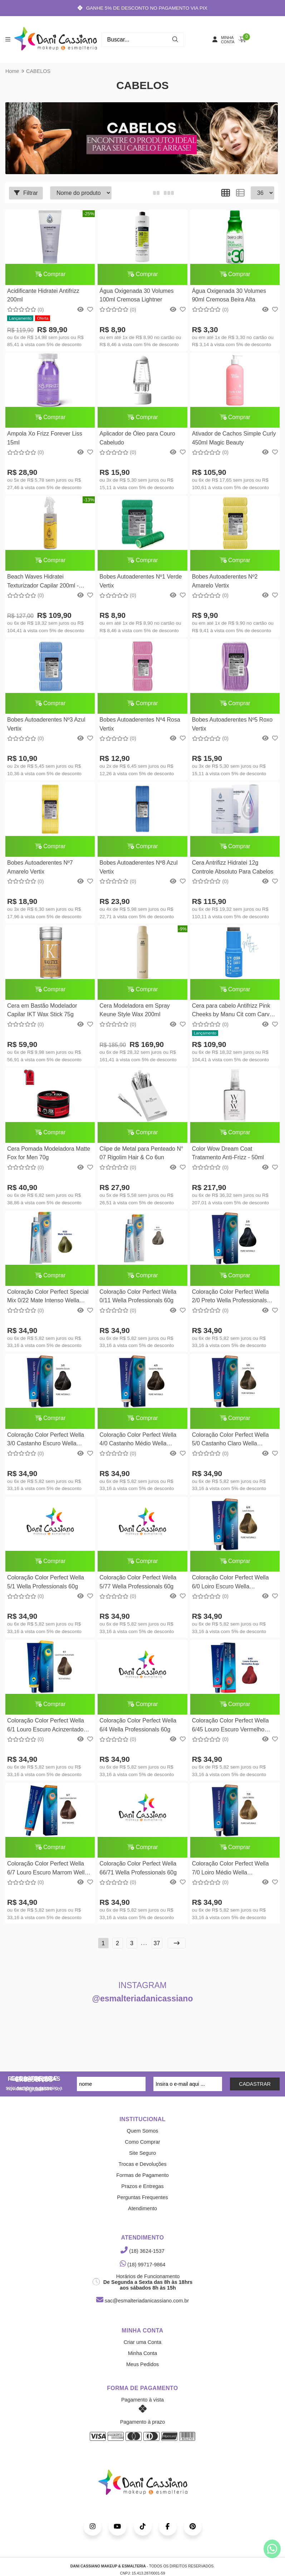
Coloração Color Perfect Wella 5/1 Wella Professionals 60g (45, 1587)
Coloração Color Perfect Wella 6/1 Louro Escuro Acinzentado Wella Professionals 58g (45, 1732)
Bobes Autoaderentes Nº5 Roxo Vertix (230, 726)
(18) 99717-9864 (143, 2272)
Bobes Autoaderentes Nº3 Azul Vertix (46, 726)
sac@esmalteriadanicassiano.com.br (142, 2308)
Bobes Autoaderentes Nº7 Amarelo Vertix (40, 870)
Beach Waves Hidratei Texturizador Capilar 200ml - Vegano (43, 583)
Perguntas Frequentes (142, 2204)
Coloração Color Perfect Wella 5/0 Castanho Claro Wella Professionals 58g (228, 1445)
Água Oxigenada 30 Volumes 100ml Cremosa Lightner (136, 295)
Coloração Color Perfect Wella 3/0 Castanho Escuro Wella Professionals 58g (45, 1445)
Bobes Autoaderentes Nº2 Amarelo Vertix (223, 582)
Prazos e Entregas (142, 2193)
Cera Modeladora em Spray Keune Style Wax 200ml (134, 1013)
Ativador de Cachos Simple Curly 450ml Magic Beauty (232, 439)
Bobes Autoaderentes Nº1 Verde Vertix (140, 582)
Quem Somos (142, 2138)
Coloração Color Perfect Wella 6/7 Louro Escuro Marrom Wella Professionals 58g (47, 1876)
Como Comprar (142, 2149)
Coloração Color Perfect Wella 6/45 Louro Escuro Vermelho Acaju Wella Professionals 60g (228, 1732)
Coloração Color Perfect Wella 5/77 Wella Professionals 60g (137, 1587)
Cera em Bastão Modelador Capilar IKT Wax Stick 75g (42, 1013)
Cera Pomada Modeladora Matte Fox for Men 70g (48, 1157)
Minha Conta (142, 2360)
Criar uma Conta (143, 2349)
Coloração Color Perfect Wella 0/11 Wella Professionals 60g (137, 1300)
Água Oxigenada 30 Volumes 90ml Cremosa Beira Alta (227, 295)
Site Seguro (142, 2160)
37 (157, 1950)
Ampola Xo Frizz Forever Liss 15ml (44, 439)
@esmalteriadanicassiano (142, 2005)
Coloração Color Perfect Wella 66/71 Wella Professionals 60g (137, 1875)
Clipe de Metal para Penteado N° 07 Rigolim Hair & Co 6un (140, 1157)
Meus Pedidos (142, 2371)
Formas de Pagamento (142, 2182)
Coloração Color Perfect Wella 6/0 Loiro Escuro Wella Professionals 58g (228, 1588)
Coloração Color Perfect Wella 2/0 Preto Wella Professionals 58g (228, 1301)
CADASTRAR (255, 2091)
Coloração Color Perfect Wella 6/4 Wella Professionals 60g (137, 1731)
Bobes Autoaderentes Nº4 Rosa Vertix (139, 726)
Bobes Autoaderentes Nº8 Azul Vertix (138, 870)
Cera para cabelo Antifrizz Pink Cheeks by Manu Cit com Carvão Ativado (232, 1014)
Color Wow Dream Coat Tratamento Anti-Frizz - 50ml (226, 1157)
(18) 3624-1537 (142, 2258)
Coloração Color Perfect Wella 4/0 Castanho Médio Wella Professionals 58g (137, 1445)
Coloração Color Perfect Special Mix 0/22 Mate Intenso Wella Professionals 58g (48, 1301)
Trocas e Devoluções (142, 2171)
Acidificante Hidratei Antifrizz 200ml (43, 295)
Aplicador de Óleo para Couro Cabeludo (137, 439)
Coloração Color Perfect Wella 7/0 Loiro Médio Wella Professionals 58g (228, 1876)
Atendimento (142, 2215)
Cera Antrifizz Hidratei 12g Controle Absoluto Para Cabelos (230, 870)
